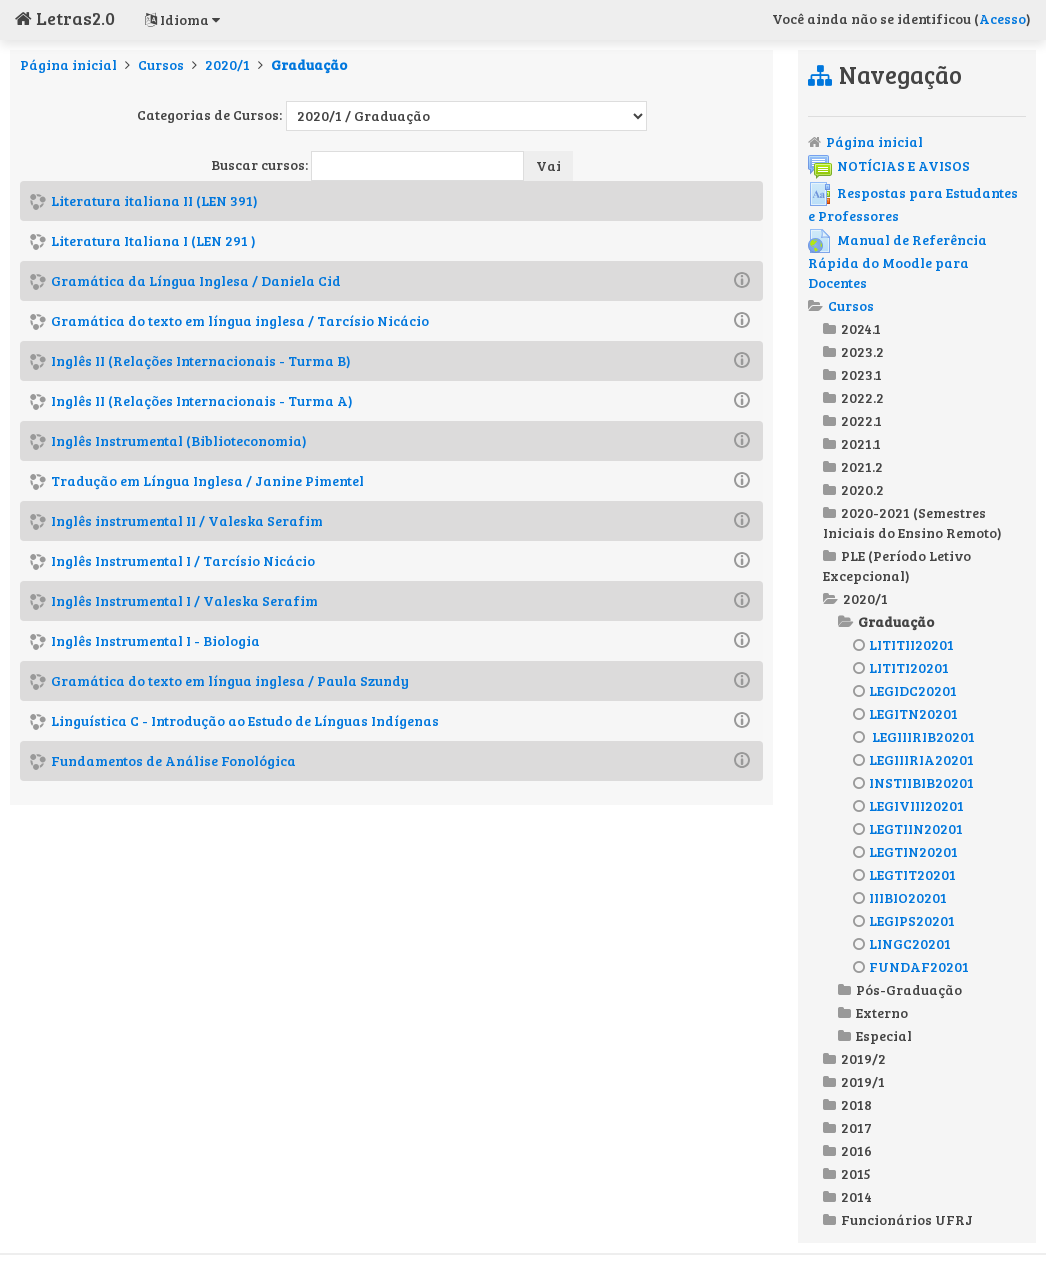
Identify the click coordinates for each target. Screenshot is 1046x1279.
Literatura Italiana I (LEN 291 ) (153, 240)
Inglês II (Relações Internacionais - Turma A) (202, 400)
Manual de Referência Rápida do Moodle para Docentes (897, 261)
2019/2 (863, 1058)
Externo (882, 1012)
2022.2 (862, 397)
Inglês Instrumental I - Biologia (155, 640)
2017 (856, 1127)
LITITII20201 (903, 644)
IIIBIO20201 (900, 897)
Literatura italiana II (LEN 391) (154, 200)
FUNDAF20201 (911, 966)
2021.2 (862, 466)
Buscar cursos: (261, 164)
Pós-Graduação (909, 989)
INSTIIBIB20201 (913, 782)
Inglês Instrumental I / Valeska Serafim (184, 600)
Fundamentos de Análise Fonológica (173, 760)
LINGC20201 (902, 943)
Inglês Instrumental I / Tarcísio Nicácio (183, 560)
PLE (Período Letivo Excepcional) (897, 565)
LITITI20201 (901, 667)
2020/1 (227, 64)
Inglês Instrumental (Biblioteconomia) (179, 440)
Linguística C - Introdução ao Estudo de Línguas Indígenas (245, 720)
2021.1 (861, 443)
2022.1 (861, 420)
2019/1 (863, 1081)
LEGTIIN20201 (908, 828)
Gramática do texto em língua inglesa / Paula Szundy (230, 680)
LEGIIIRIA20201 (913, 759)
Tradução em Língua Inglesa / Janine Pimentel (207, 480)
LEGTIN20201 (905, 851)
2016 (856, 1150)
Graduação (309, 64)
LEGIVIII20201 (908, 805)
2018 (856, 1104)
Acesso (1002, 18)
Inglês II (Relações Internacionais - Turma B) (201, 360)
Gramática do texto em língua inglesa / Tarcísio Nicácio (240, 320)
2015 (856, 1173)
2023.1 (861, 374)
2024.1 (861, 328)
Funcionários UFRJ (907, 1219)
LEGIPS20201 (904, 920)
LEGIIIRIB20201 (914, 736)
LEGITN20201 (905, 713)
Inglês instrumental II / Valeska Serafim (187, 520)
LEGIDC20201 (905, 690)
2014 (856, 1196)
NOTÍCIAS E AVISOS (889, 165)
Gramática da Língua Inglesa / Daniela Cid (196, 280)
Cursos (161, 64)
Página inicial (68, 64)
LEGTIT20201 (904, 874)
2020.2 (862, 489)
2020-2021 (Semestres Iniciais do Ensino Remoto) (912, 522)
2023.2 (862, 351)
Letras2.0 (65, 18)
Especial (884, 1035)
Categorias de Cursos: (209, 114)
